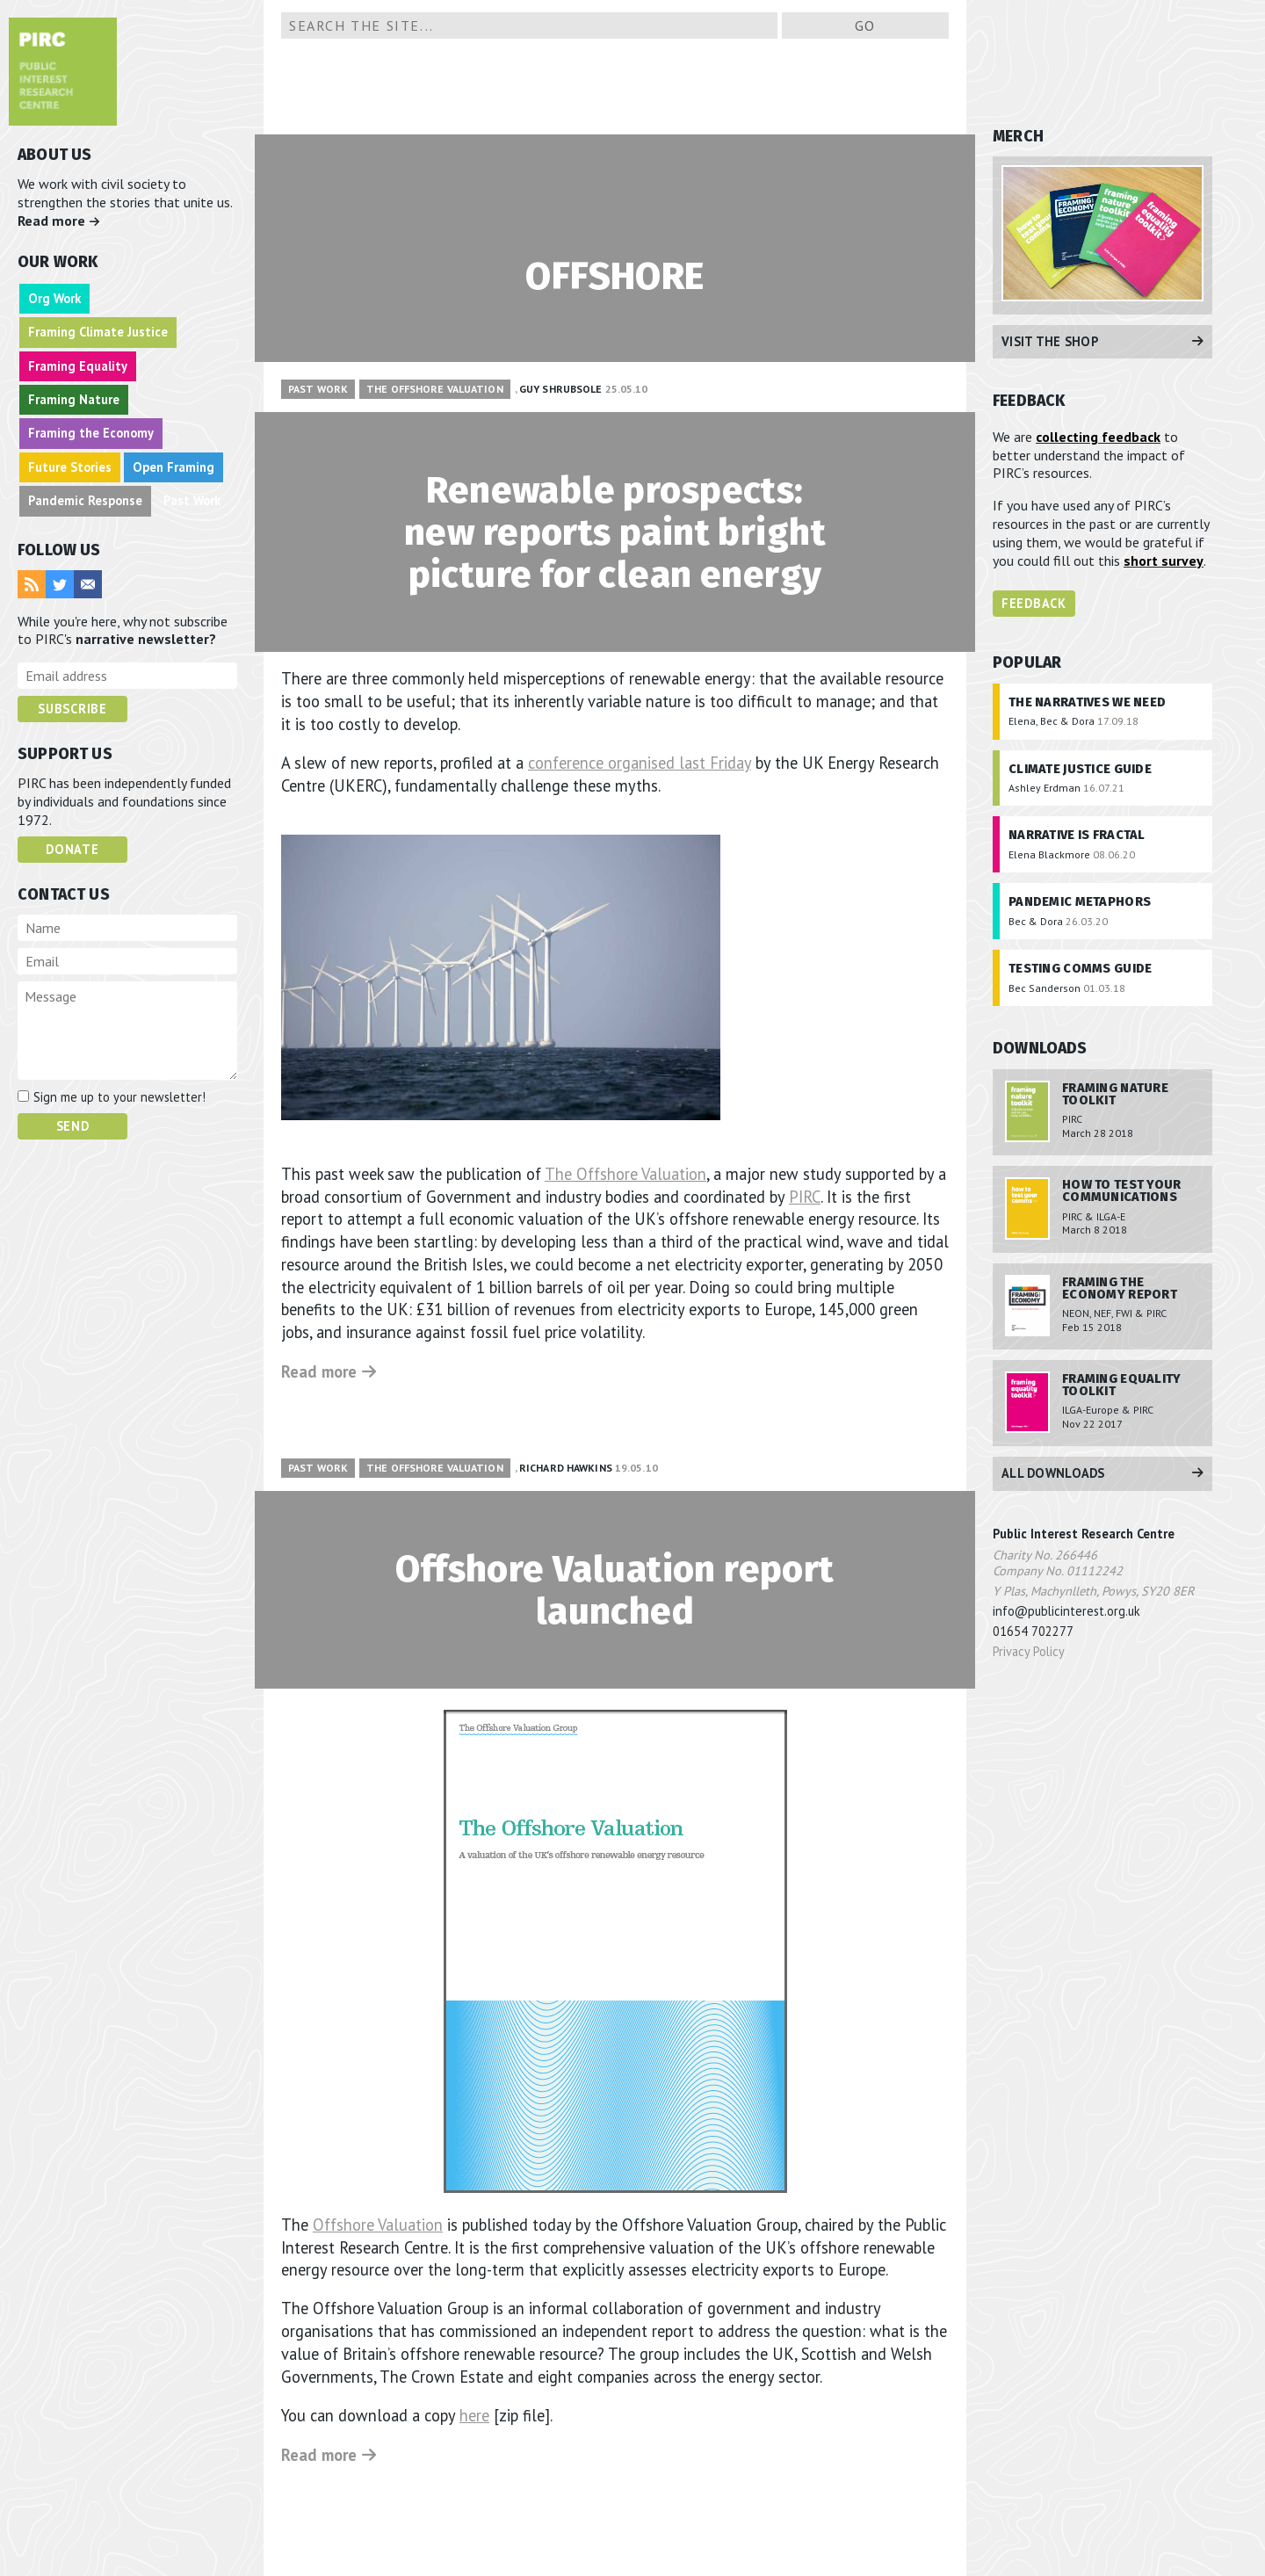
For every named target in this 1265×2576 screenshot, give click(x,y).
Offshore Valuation (378, 2223)
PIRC (804, 1195)
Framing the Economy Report (1119, 1288)
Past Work (318, 388)
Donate (72, 849)
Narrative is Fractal (1077, 835)
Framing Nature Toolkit (1115, 1094)
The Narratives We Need (1087, 702)
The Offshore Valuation (434, 388)
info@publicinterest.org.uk (1066, 1611)
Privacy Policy (1029, 1651)
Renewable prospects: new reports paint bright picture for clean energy (614, 531)
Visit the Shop (1102, 341)
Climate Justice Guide (1080, 769)
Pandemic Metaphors (1079, 901)
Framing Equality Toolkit (1122, 1385)
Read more (59, 220)
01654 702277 (1033, 1631)
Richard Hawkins (565, 1466)
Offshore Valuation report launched (615, 1588)
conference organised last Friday (639, 762)
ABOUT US (54, 155)
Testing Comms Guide (1080, 968)
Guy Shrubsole (561, 388)
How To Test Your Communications (1122, 1191)
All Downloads (1102, 1473)
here (474, 2414)
